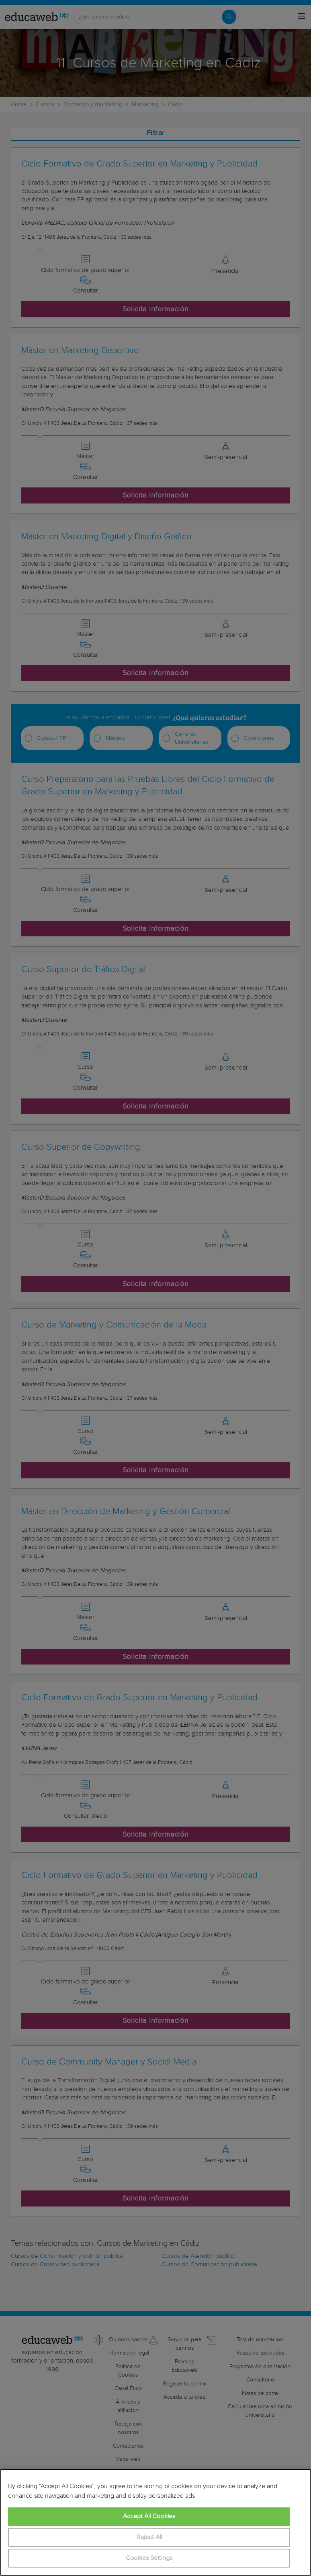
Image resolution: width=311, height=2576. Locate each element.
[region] (155, 2522)
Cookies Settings (149, 2558)
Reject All (149, 2537)
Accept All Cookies (149, 2516)
